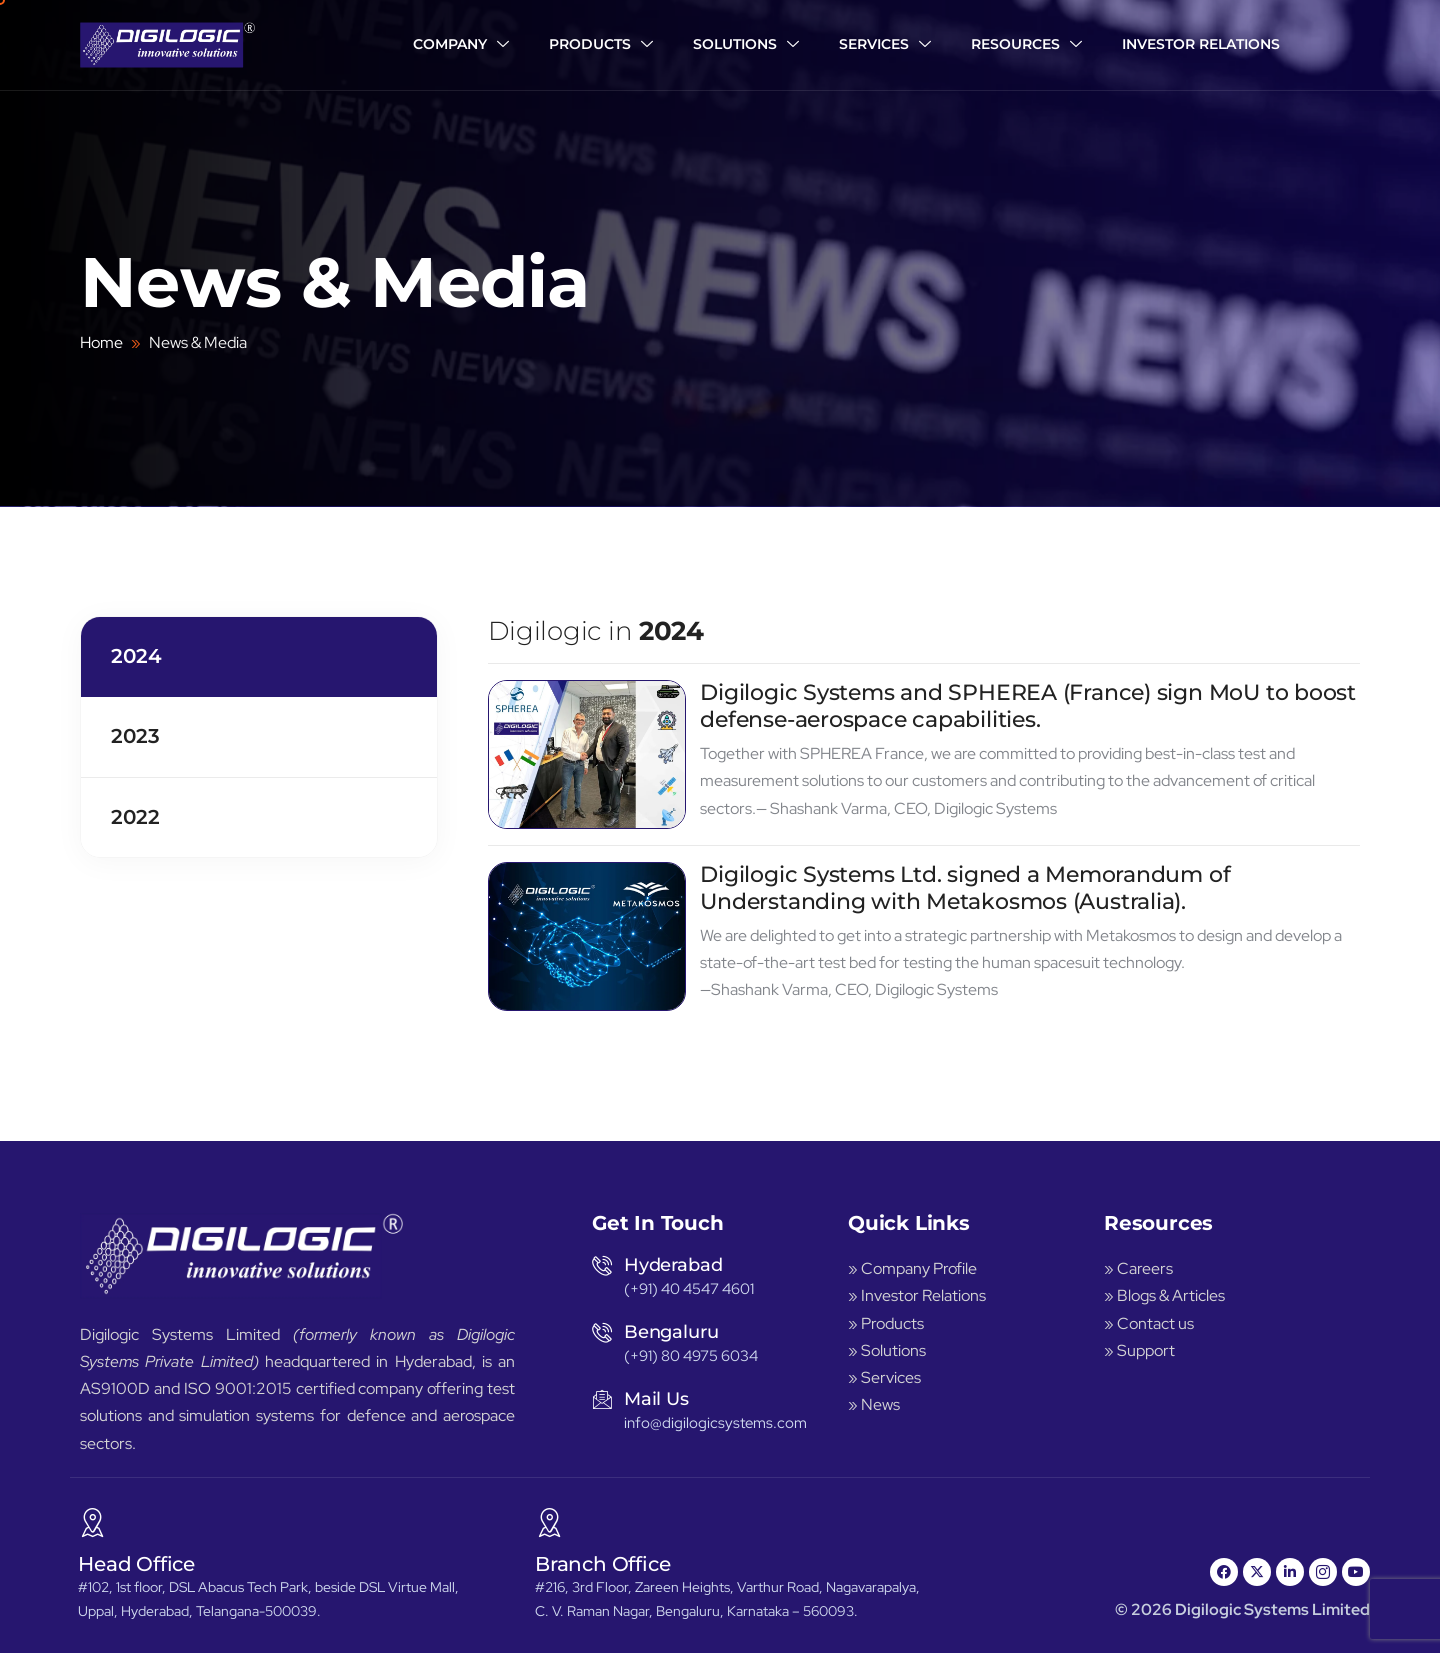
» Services (884, 1377)
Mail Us (656, 1399)
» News (874, 1404)
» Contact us (1149, 1323)
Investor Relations (1201, 44)
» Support (1139, 1350)
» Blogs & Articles (1164, 1295)
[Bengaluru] (602, 1332)
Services (885, 45)
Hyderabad (673, 1265)
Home (101, 342)
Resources (1026, 45)
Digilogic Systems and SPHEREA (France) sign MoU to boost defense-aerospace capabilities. (1028, 710)
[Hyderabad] (602, 1265)
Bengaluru (671, 1332)
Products (601, 45)
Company (461, 45)
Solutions (746, 45)
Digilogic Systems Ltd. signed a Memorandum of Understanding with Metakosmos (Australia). (965, 892)
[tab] (259, 661)
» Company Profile (914, 1268)
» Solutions (887, 1350)
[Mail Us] (602, 1399)
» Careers (1138, 1268)
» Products (886, 1323)
